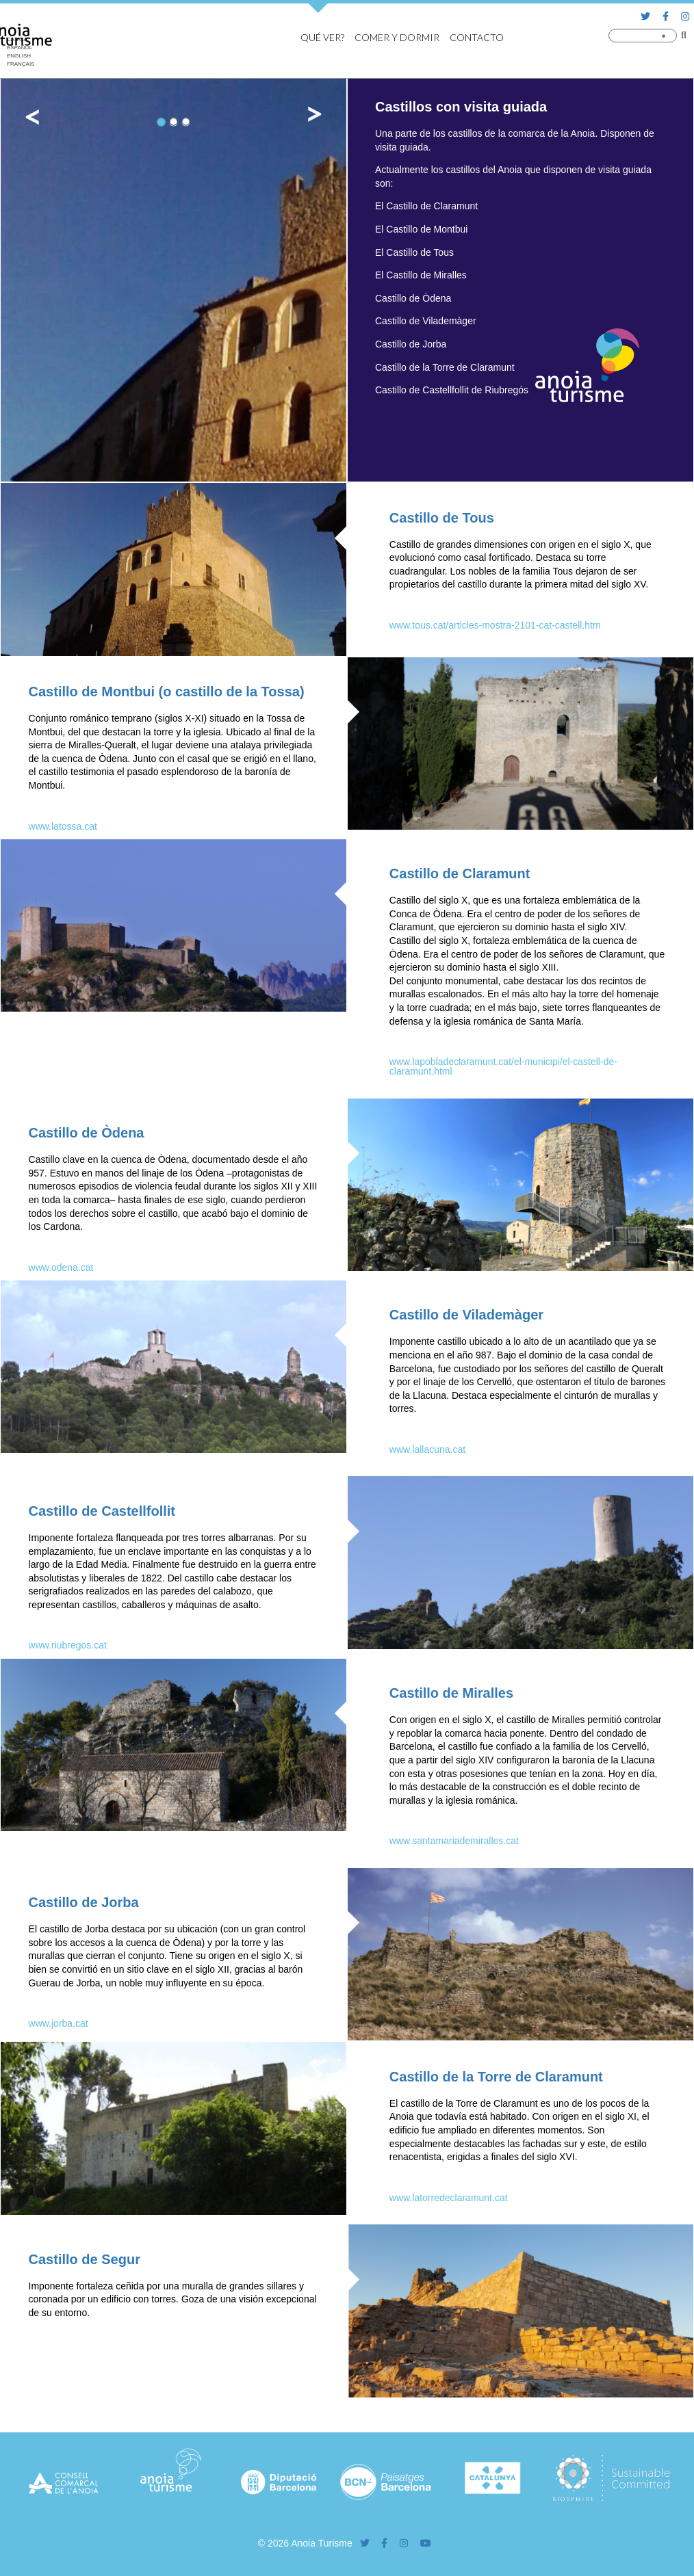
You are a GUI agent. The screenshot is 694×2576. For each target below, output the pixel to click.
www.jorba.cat (58, 2023)
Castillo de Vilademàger (466, 1314)
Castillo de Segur (84, 2259)
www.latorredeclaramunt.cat (448, 2197)
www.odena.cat (61, 1267)
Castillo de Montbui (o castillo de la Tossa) (167, 691)
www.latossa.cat (63, 826)
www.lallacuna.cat (427, 1449)
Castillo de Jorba (84, 1902)
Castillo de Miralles (451, 1692)
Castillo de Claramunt (459, 873)
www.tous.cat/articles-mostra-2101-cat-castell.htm (495, 625)
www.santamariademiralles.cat (454, 1840)
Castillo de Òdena (86, 1132)
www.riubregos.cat (68, 1645)
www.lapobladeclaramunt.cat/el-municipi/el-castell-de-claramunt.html (503, 1066)
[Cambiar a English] (20, 56)
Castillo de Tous (441, 517)
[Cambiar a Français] (20, 64)
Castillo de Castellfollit (102, 1511)
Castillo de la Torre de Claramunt (496, 2076)
